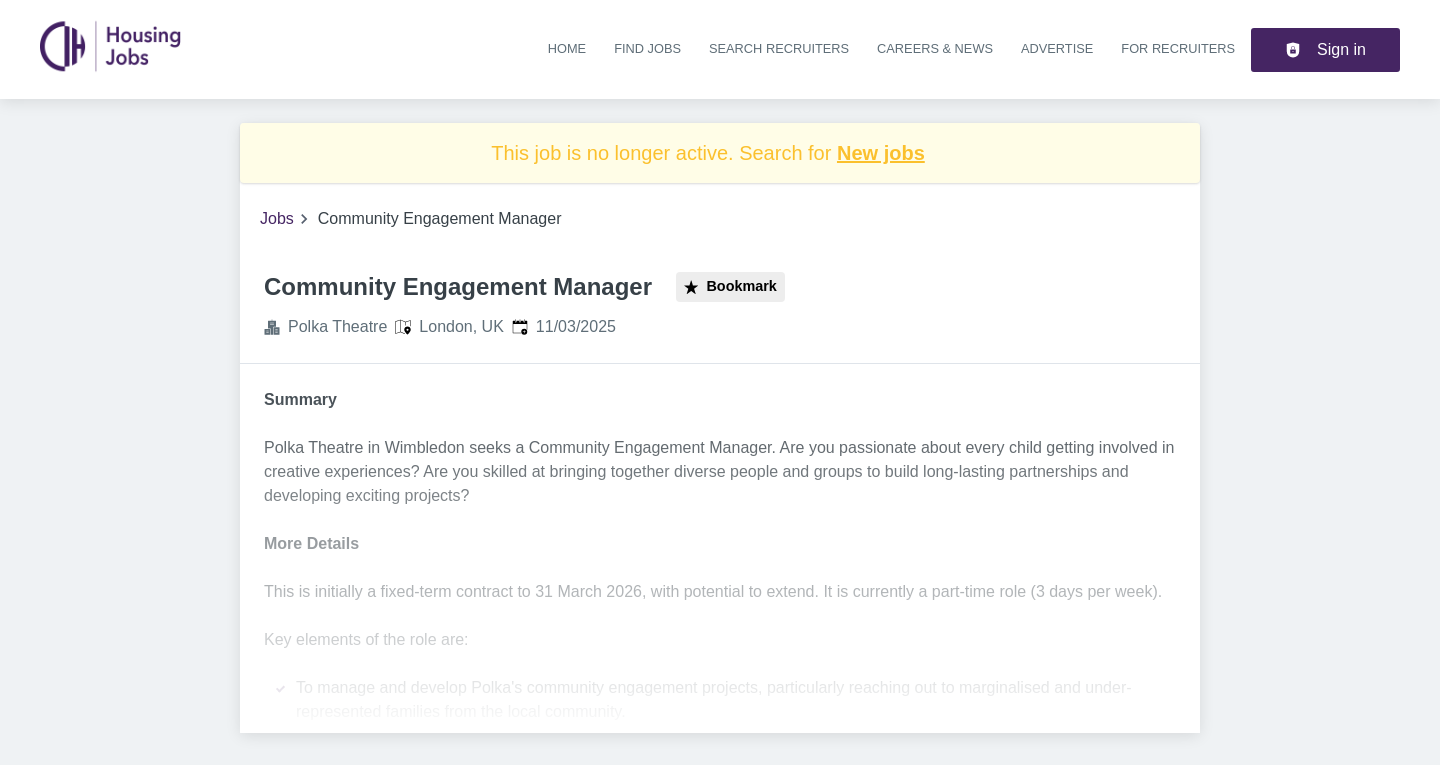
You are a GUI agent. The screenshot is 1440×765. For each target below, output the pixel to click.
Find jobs (647, 48)
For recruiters (1178, 48)
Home (567, 48)
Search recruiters (779, 48)
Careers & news (935, 48)
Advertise (1057, 48)
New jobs (881, 153)
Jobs (277, 218)
